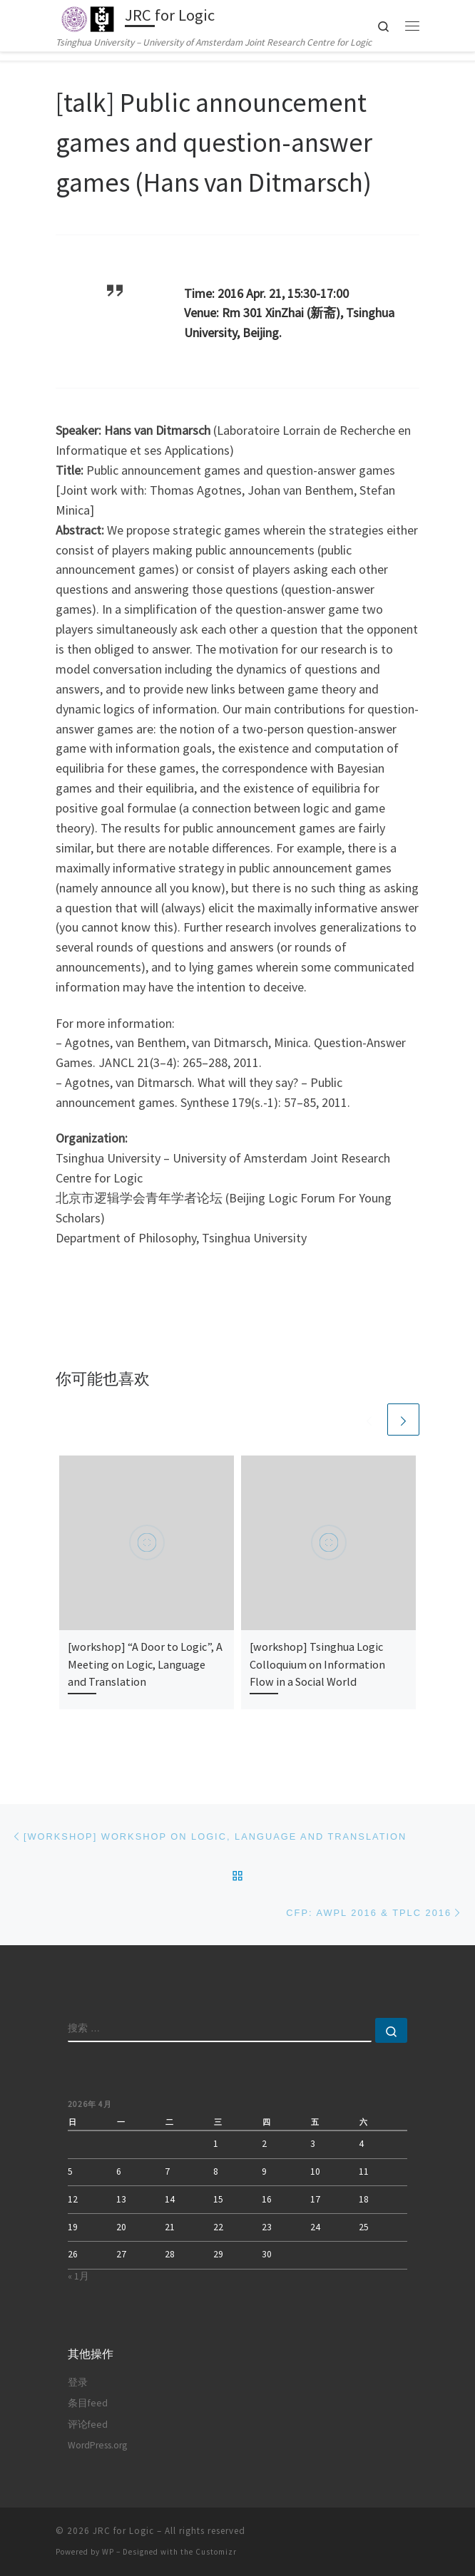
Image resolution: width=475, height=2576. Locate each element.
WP (108, 2552)
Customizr (216, 2552)
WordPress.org (97, 2445)
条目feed (88, 2403)
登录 (78, 2382)
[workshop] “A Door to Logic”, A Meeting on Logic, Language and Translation (145, 1664)
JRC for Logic (123, 2531)
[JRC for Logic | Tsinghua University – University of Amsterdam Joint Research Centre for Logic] (88, 17)
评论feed (88, 2424)
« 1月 (78, 2276)
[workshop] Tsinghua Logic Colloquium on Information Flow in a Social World (317, 1664)
